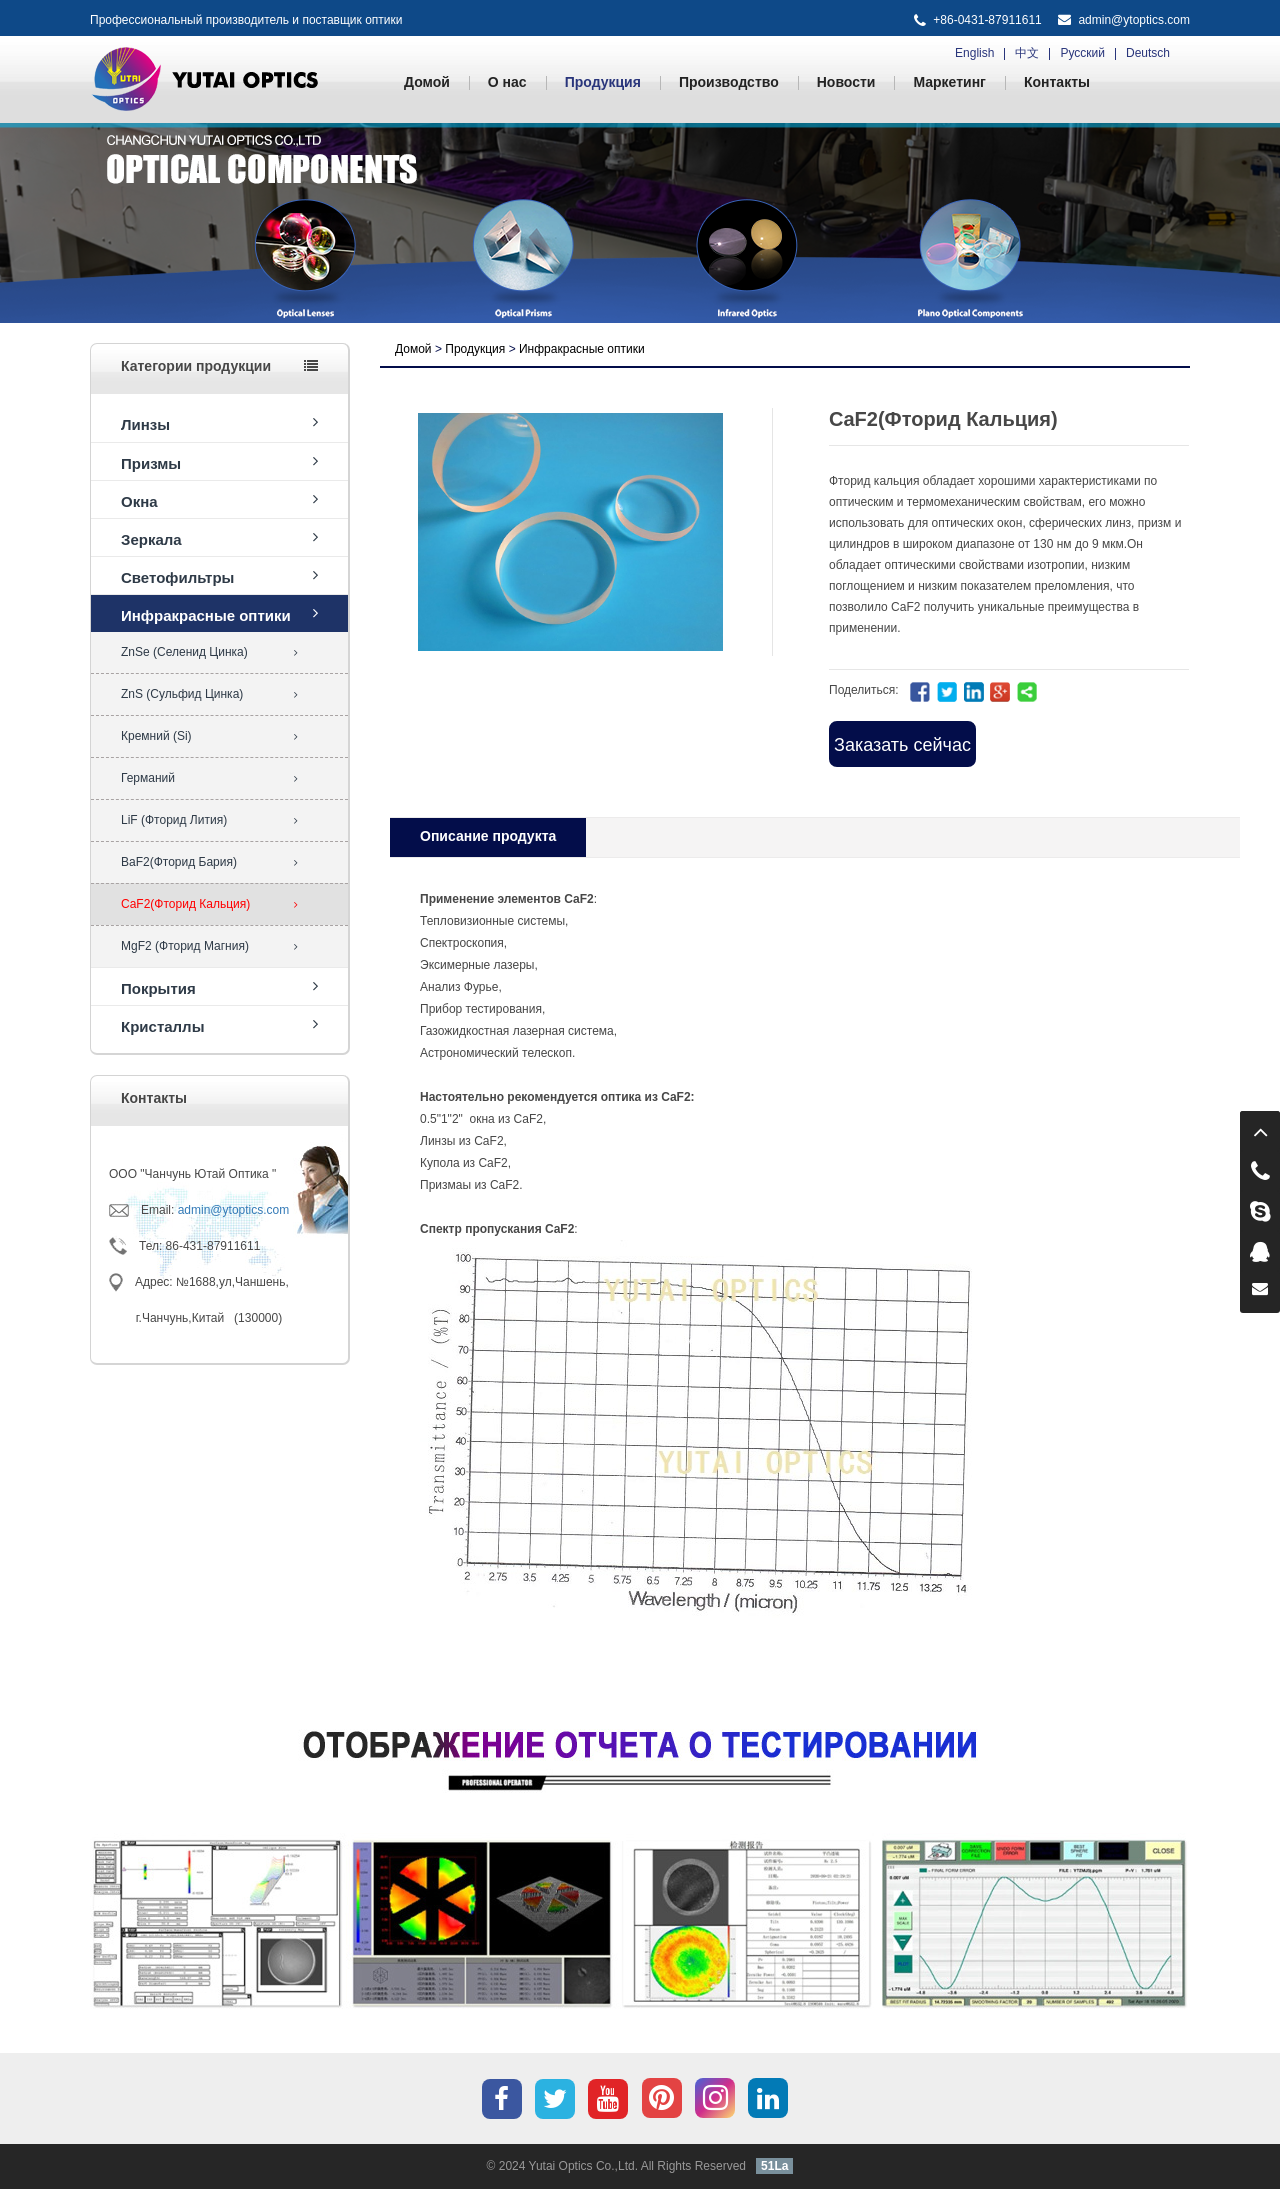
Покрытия (219, 987)
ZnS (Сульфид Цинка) (209, 694)
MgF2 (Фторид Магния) (209, 946)
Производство (729, 82)
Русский (1082, 53)
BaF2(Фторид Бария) (209, 862)
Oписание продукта (488, 836)
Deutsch (1148, 53)
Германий (209, 778)
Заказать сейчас (902, 745)
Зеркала (219, 538)
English (974, 53)
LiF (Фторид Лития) (209, 820)
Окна (219, 500)
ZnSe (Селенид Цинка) (209, 652)
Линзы (219, 423)
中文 (1027, 53)
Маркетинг (949, 82)
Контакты (1057, 82)
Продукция (603, 82)
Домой (427, 82)
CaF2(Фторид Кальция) (209, 904)
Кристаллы (219, 1025)
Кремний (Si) (209, 736)
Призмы (219, 462)
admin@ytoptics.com (1134, 20)
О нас (507, 82)
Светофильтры (219, 576)
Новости (846, 82)
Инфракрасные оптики (219, 614)
